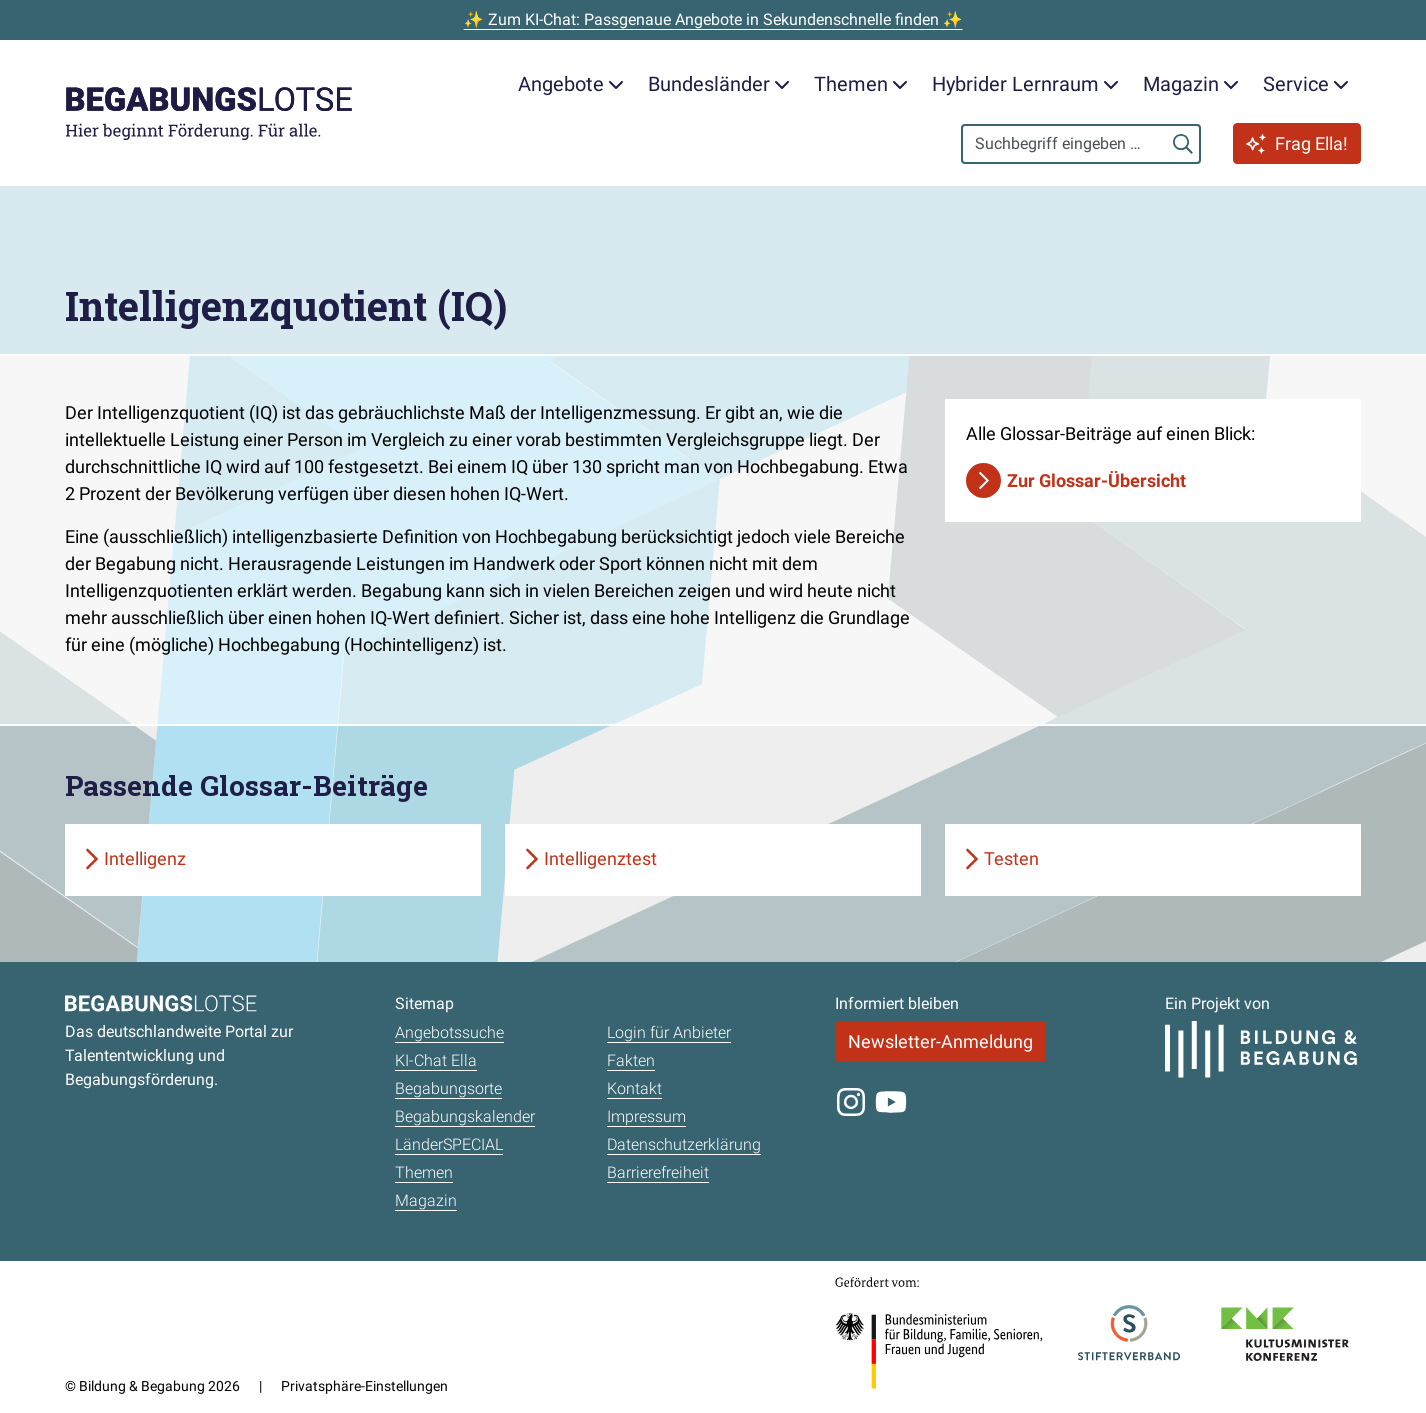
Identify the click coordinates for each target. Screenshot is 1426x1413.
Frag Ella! (1297, 143)
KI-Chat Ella (436, 1060)
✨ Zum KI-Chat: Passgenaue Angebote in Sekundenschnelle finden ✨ (713, 19)
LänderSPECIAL (449, 1144)
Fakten (631, 1060)
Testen (1011, 858)
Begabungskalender (465, 1116)
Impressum (646, 1116)
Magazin (426, 1200)
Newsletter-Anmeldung (940, 1041)
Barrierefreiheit (658, 1172)
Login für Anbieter (669, 1032)
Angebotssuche (449, 1032)
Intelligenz (145, 858)
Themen (424, 1172)
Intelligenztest (600, 858)
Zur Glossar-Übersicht (1096, 480)
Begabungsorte (448, 1088)
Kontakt (634, 1088)
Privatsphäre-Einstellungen (364, 1386)
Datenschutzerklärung (684, 1144)
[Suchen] (1183, 144)
